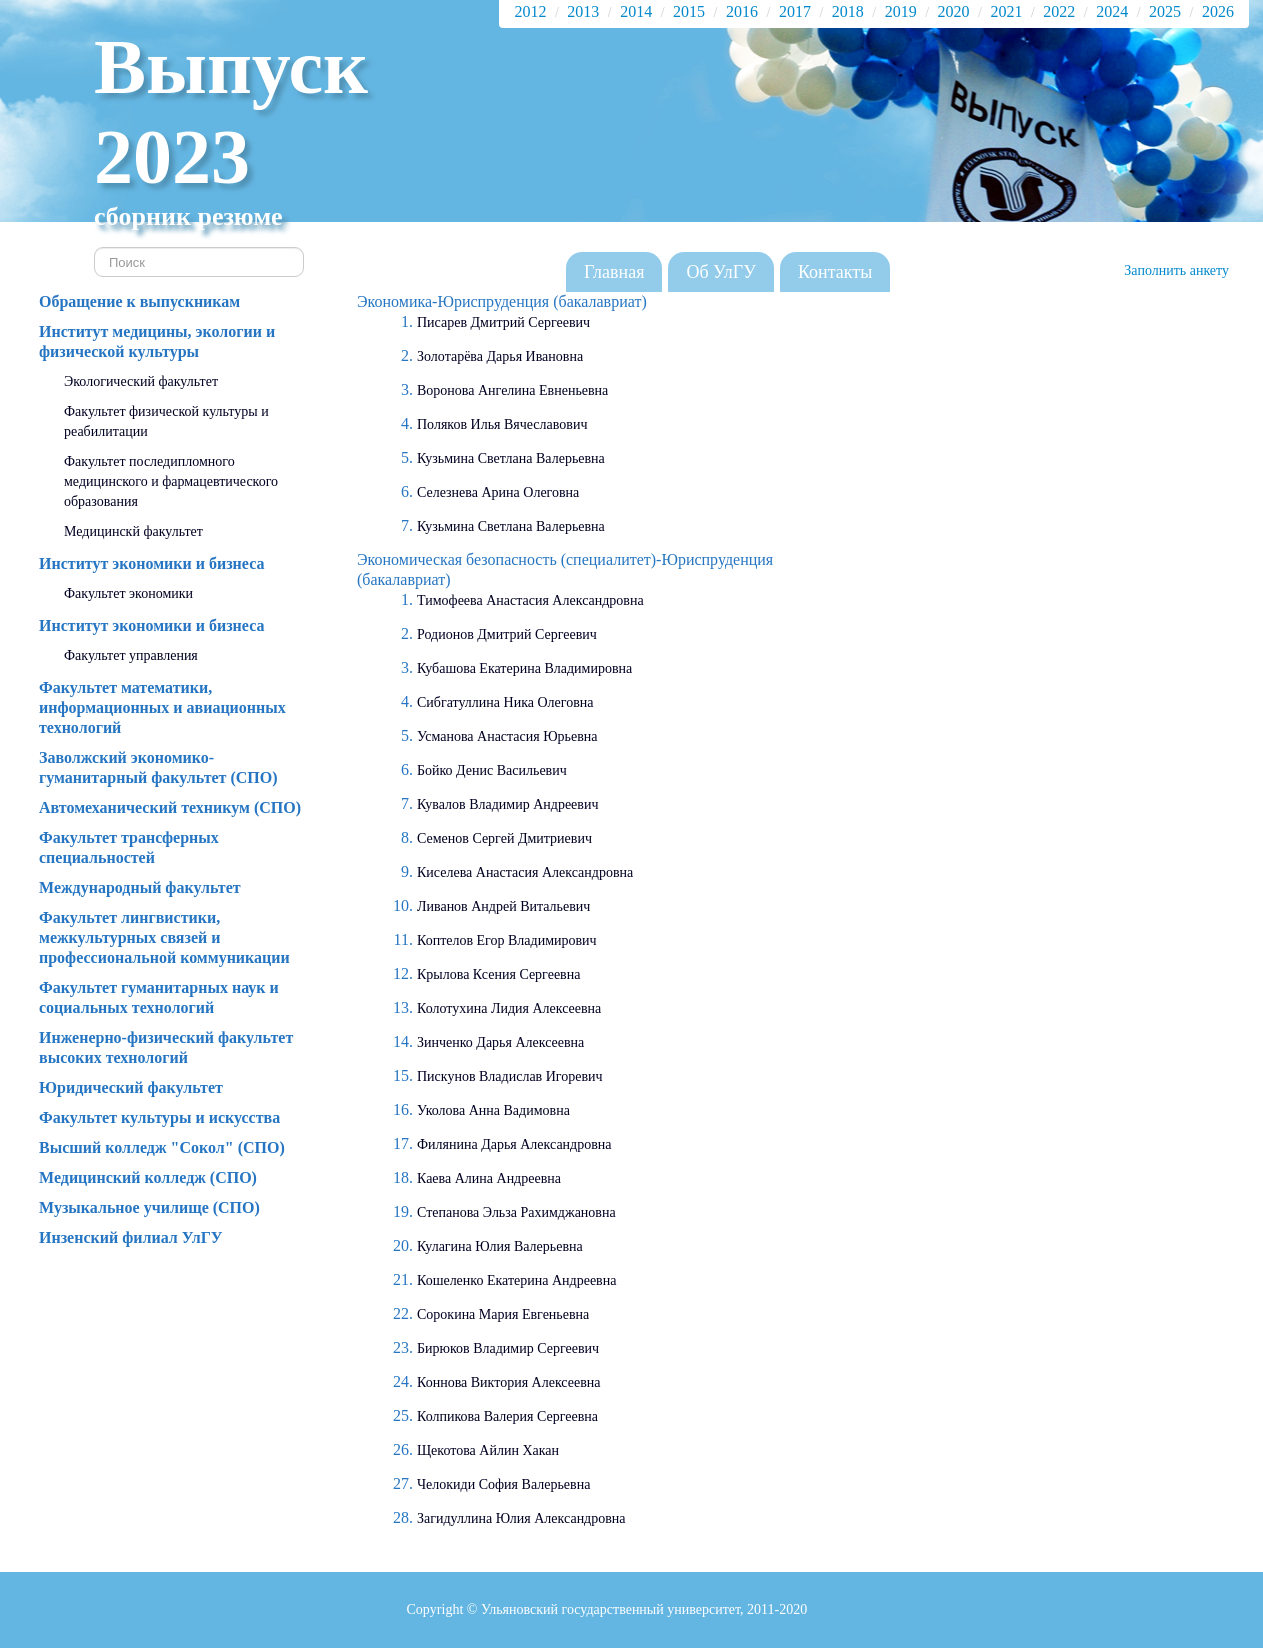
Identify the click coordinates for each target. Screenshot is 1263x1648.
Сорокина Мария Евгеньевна (503, 1314)
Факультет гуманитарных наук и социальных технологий (159, 997)
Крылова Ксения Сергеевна (498, 974)
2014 (636, 11)
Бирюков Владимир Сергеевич (508, 1348)
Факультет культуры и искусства (159, 1117)
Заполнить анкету (1176, 270)
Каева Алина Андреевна (489, 1178)
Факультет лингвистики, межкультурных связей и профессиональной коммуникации (164, 937)
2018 (848, 11)
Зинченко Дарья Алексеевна (500, 1042)
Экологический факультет (141, 381)
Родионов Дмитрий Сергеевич (507, 634)
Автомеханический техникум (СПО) (170, 807)
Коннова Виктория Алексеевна (508, 1382)
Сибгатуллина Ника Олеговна (505, 702)
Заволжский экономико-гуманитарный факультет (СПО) (158, 767)
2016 (742, 11)
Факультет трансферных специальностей (129, 847)
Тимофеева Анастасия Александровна (530, 600)
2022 (1059, 11)
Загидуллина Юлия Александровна (521, 1518)
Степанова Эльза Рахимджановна (516, 1212)
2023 (172, 156)
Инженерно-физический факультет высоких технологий (166, 1047)
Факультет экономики (128, 593)
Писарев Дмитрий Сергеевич (503, 322)
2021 (1006, 11)
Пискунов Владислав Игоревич (510, 1076)
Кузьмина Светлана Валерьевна (511, 458)
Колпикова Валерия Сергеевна (507, 1416)
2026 (1218, 11)
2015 (689, 11)
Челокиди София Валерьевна (503, 1484)
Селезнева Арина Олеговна (498, 492)
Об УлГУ (721, 272)
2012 (530, 11)
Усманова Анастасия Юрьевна (507, 736)
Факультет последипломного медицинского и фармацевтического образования (171, 481)
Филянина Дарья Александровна (514, 1144)
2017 (795, 11)
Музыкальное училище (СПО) (149, 1207)
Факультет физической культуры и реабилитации (166, 421)
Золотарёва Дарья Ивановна (500, 356)
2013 (583, 11)
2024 (1112, 11)
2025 (1165, 11)
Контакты (835, 272)
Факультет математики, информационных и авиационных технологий (162, 707)
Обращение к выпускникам (139, 301)
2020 (954, 11)
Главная (614, 272)
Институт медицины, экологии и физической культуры (157, 341)
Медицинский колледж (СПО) (148, 1177)
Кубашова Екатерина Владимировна (524, 668)
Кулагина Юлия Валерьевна (500, 1246)
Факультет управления (131, 655)
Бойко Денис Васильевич (492, 770)
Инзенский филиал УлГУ (131, 1237)
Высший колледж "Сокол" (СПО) (162, 1147)
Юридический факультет (131, 1087)
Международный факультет (140, 887)
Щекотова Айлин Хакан (488, 1450)
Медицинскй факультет (133, 531)
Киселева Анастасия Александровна (525, 872)
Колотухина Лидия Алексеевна (509, 1008)
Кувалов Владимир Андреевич (507, 804)
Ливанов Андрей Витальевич (503, 906)
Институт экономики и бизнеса (151, 563)
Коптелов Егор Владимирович (507, 940)
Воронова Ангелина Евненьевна (512, 390)
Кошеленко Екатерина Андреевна (516, 1280)
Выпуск (231, 66)
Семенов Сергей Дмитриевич (504, 838)
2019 (901, 11)
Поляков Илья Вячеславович (502, 424)
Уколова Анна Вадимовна (493, 1110)
